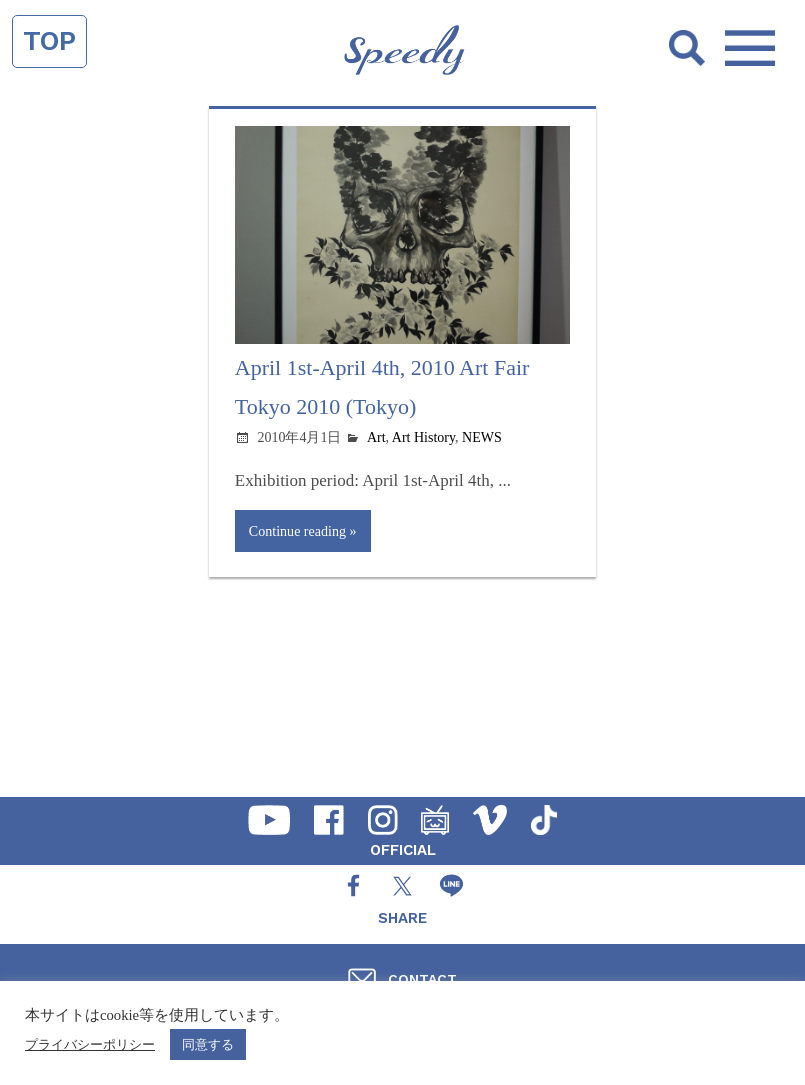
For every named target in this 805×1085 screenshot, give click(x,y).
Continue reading (297, 531)
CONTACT (422, 979)
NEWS (482, 437)
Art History (423, 437)
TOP (49, 41)
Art (376, 437)
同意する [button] (208, 1044)
